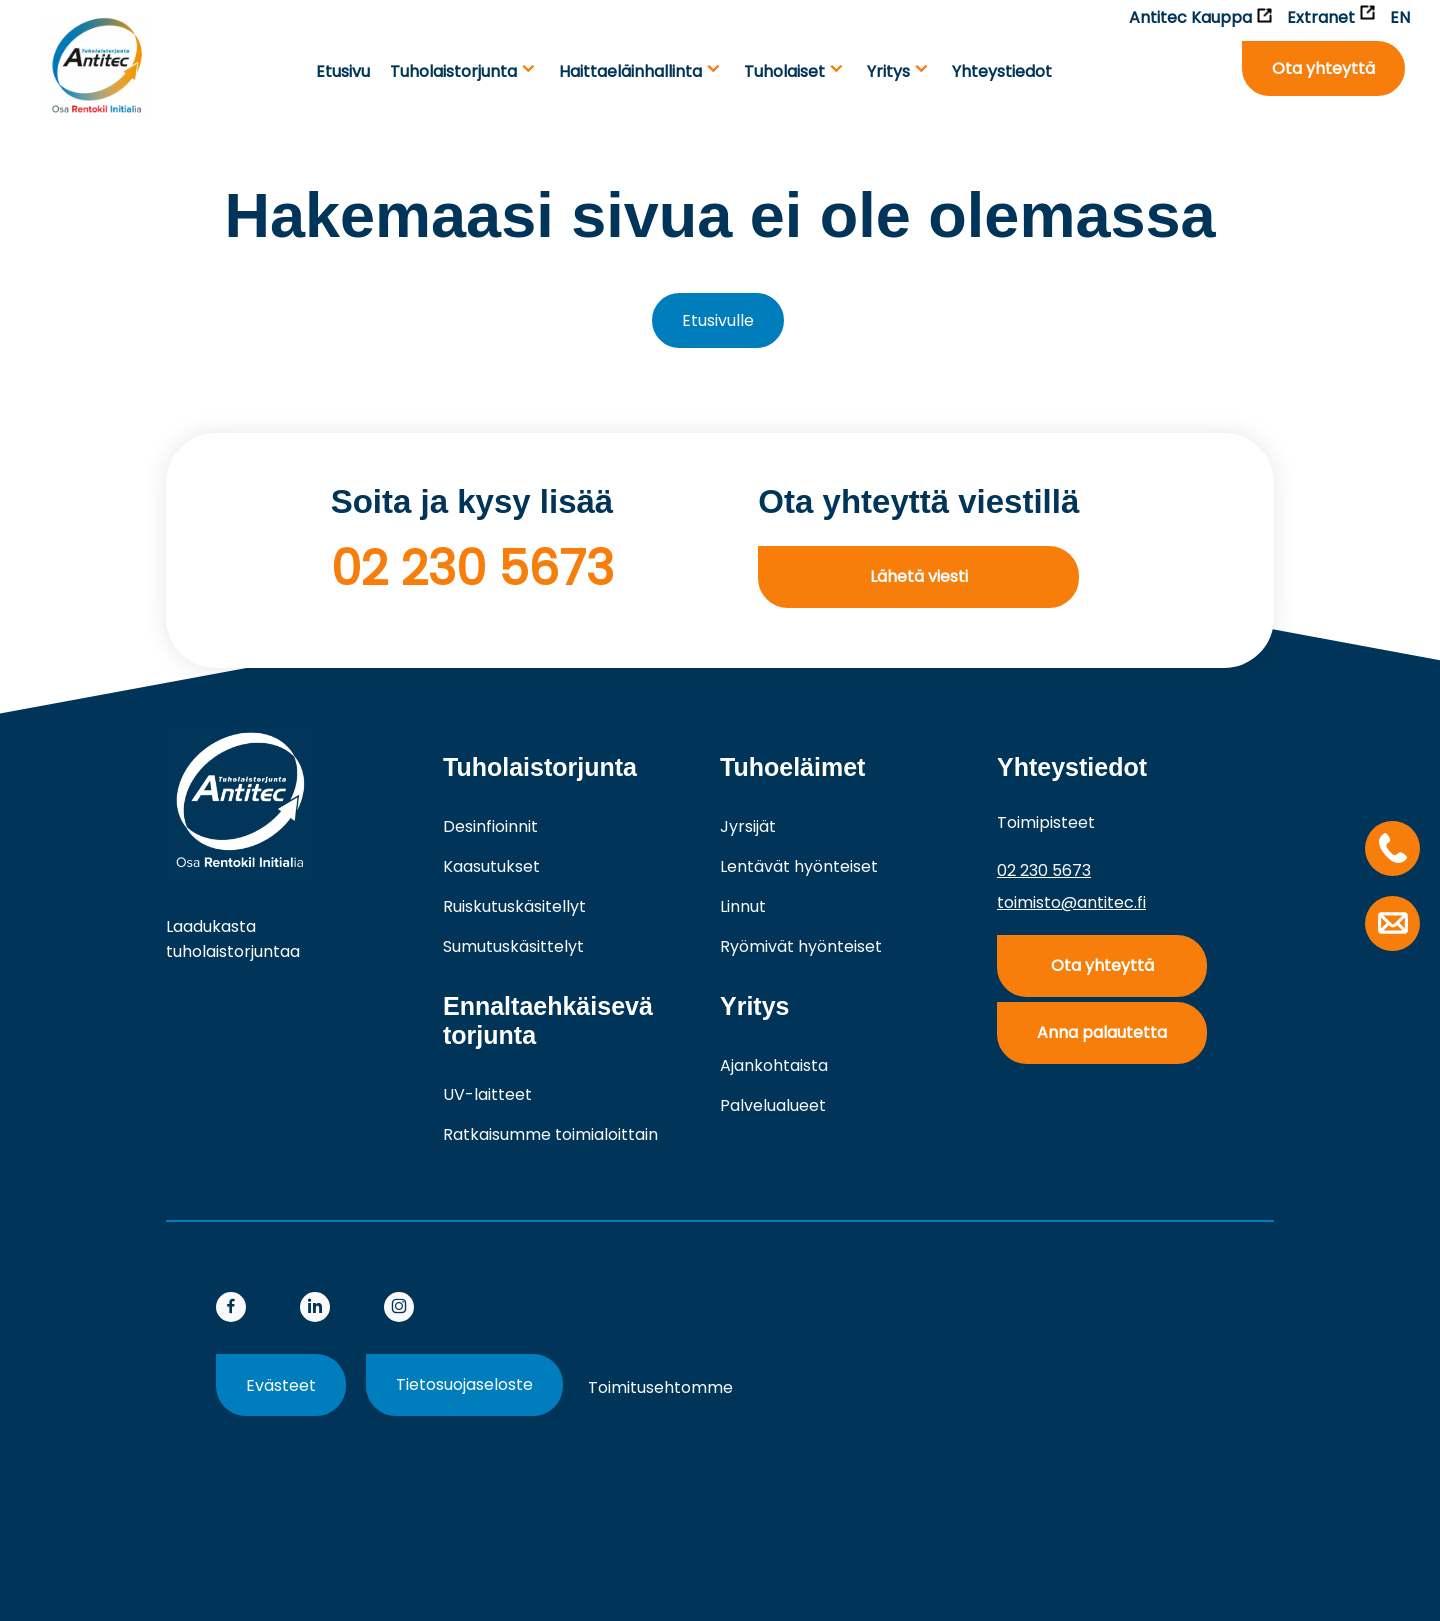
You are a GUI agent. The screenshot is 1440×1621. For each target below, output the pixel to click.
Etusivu (343, 71)
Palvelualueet (773, 1105)
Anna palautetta (1102, 1032)
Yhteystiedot (1002, 71)
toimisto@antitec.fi (1071, 902)
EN (1400, 17)
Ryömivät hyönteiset (801, 946)
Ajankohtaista (774, 1065)
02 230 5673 (472, 568)
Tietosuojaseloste (464, 1384)
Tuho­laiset (784, 71)
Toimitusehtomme (660, 1387)
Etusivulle (718, 320)
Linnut (743, 906)
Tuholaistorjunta (453, 71)
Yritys (888, 71)
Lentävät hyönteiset (799, 866)
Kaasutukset (491, 866)
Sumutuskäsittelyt (513, 946)
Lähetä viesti (919, 576)
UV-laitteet (487, 1094)
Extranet (1331, 17)
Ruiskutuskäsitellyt (514, 906)
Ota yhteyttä (1323, 68)
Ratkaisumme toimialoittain (550, 1134)
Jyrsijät (748, 826)
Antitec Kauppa (1200, 17)
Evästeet (281, 1385)
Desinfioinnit (490, 826)
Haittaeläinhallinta (630, 71)
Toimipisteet (1046, 822)
